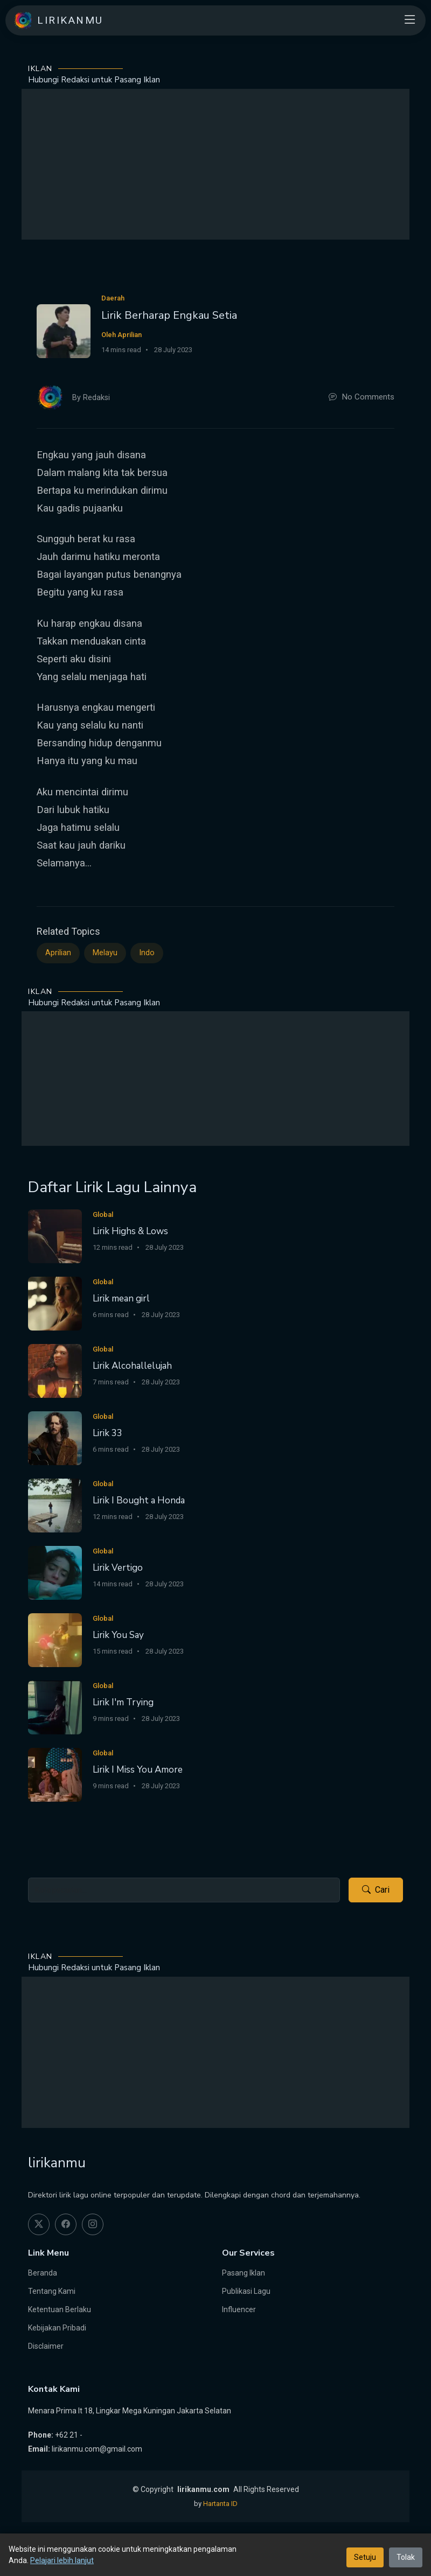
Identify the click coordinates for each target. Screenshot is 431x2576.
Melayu (105, 952)
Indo (147, 952)
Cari (376, 1890)
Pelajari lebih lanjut (62, 2560)
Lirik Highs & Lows (130, 1231)
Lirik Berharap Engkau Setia (169, 315)
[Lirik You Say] (55, 1640)
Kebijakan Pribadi (57, 2328)
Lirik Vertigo (118, 1568)
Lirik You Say (118, 1635)
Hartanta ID (220, 2504)
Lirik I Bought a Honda (139, 1500)
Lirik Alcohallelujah (132, 1366)
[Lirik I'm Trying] (55, 1707)
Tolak (406, 2557)
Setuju (365, 2557)
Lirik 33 (107, 1433)
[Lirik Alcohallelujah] (55, 1371)
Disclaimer (46, 2346)
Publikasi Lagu (246, 2291)
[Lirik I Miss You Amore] (55, 1774)
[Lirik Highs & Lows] (55, 1236)
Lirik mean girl (121, 1298)
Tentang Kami (51, 2291)
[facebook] (66, 2224)
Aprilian (58, 952)
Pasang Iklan (243, 2273)
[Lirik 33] (55, 1438)
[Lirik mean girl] (55, 1303)
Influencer (239, 2309)
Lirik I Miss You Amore (138, 1769)
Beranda (42, 2273)
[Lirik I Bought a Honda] (55, 1505)
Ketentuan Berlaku (59, 2309)
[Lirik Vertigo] (55, 1572)
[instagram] (92, 2224)
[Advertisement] (215, 164)
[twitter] (39, 2224)
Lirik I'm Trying (123, 1702)
